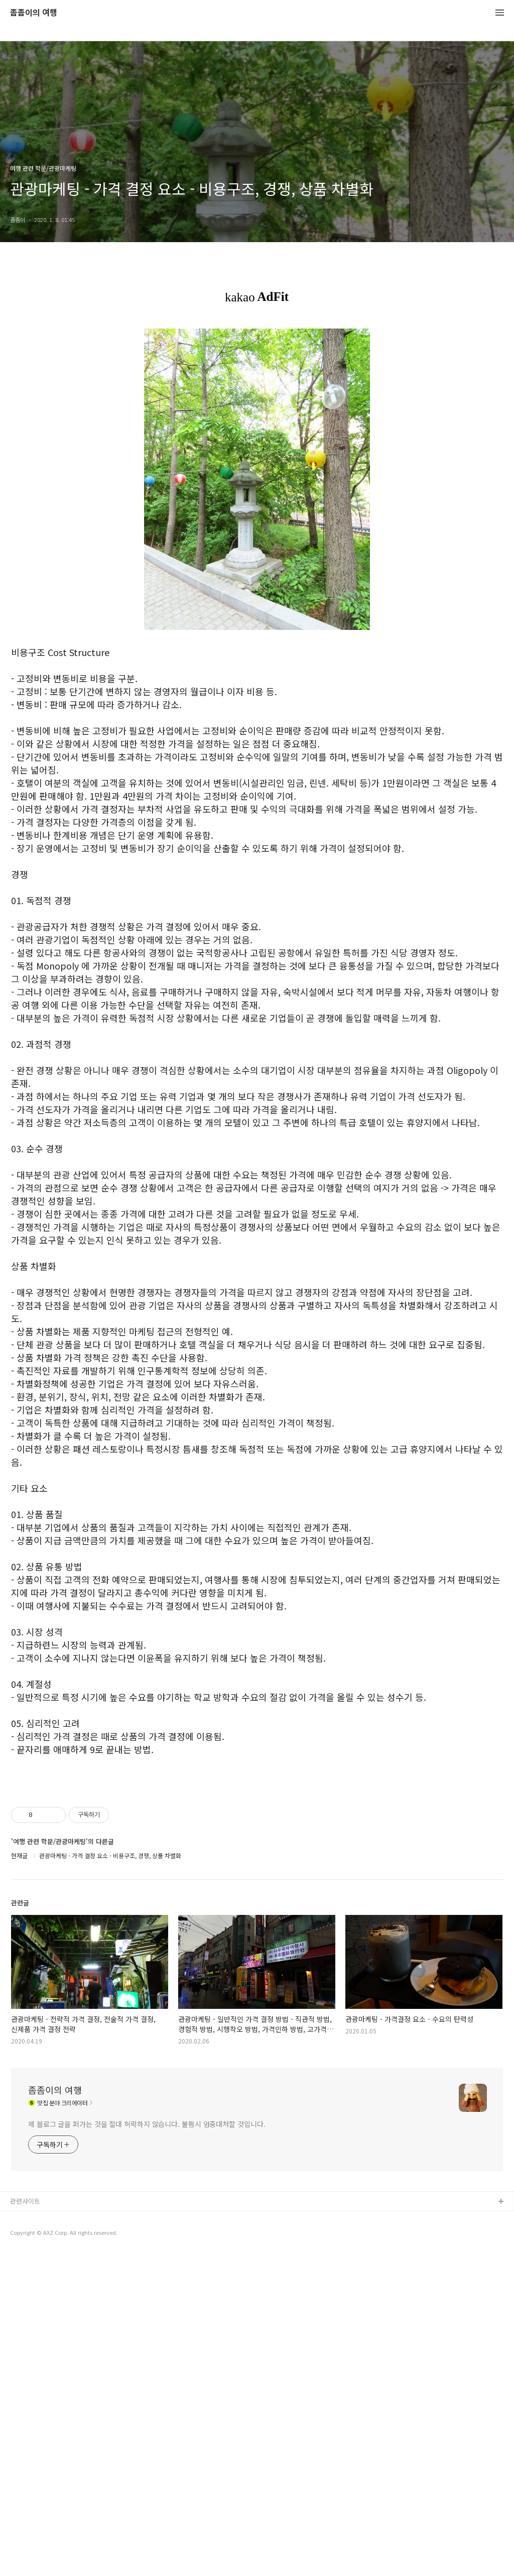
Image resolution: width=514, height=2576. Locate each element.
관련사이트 (25, 2522)
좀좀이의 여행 (33, 13)
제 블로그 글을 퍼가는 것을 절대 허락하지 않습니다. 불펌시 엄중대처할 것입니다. (147, 2445)
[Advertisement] (257, 1849)
